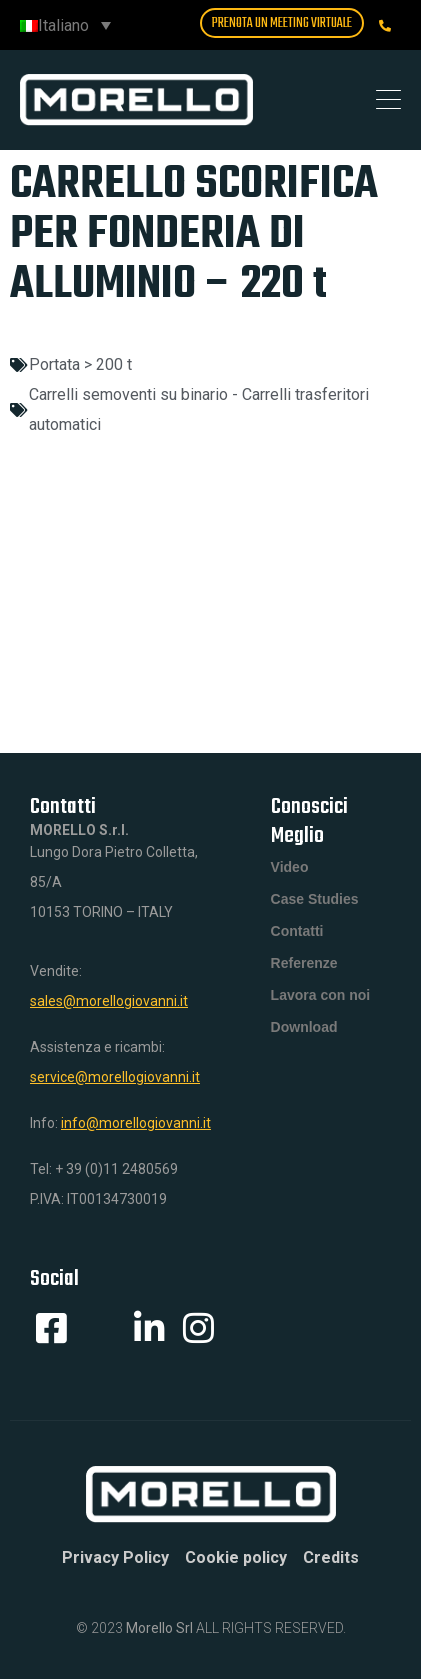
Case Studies (315, 899)
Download (304, 1027)
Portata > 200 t (80, 364)
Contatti (297, 931)
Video (290, 867)
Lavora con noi (321, 995)
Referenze (304, 963)
